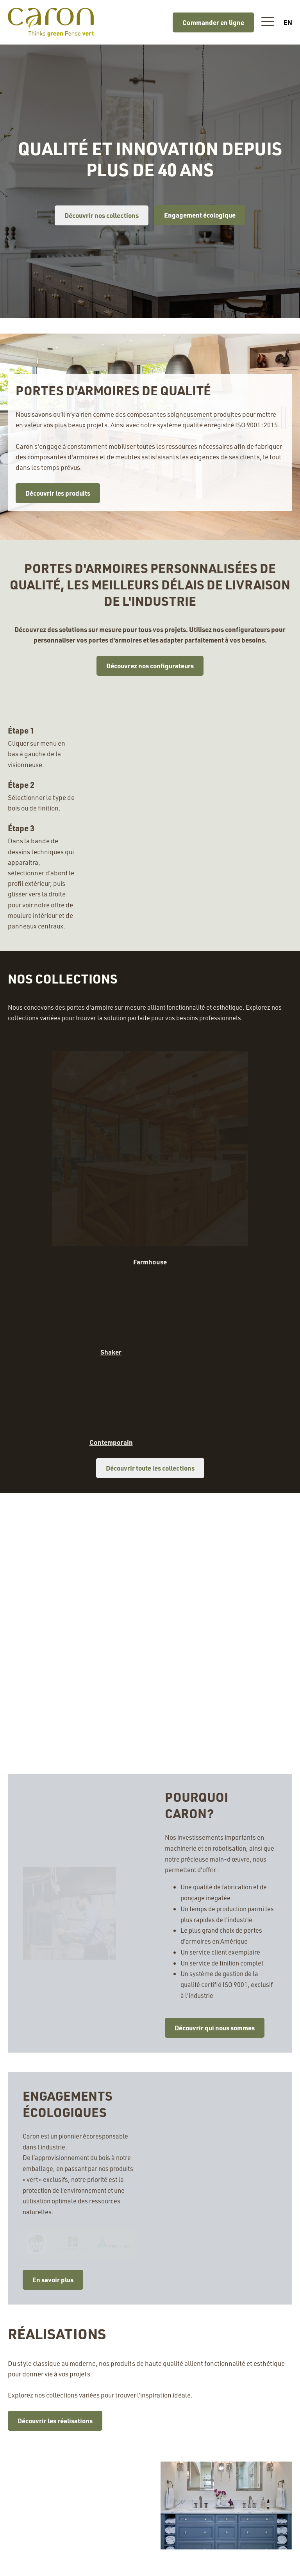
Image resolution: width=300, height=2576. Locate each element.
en (288, 22)
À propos (27, 2564)
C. (202, 2477)
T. (185, 2463)
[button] (267, 22)
